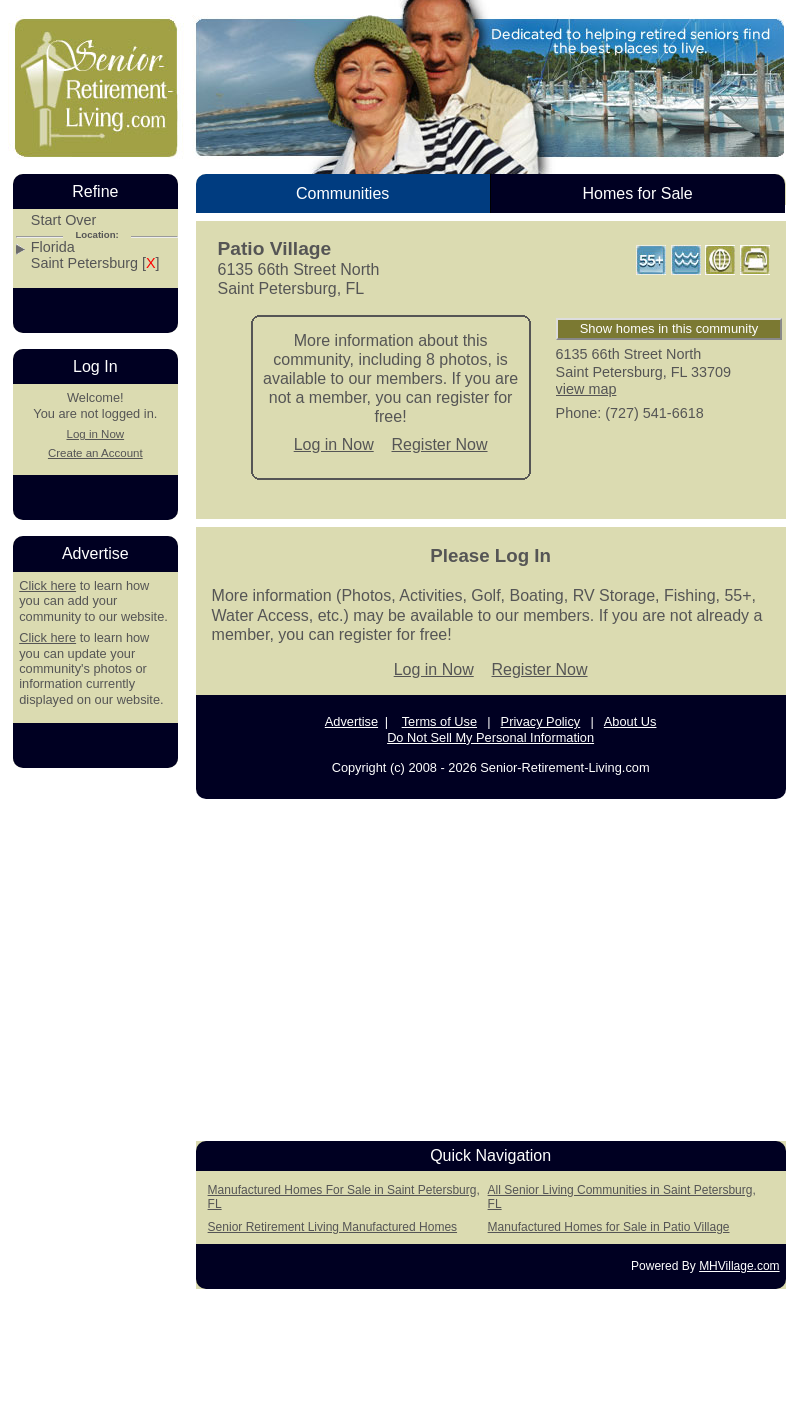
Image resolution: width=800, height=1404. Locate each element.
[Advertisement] (95, 1084)
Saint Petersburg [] (95, 263)
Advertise (351, 721)
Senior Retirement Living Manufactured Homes (332, 1227)
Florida (53, 247)
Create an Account (95, 453)
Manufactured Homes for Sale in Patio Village (609, 1227)
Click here (47, 585)
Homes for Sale (637, 193)
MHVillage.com (739, 1266)
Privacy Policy (541, 721)
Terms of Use (439, 721)
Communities (342, 193)
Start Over (64, 220)
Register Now (440, 444)
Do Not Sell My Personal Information (490, 737)
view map (586, 389)
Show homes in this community (669, 328)
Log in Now (334, 444)
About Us (630, 721)
